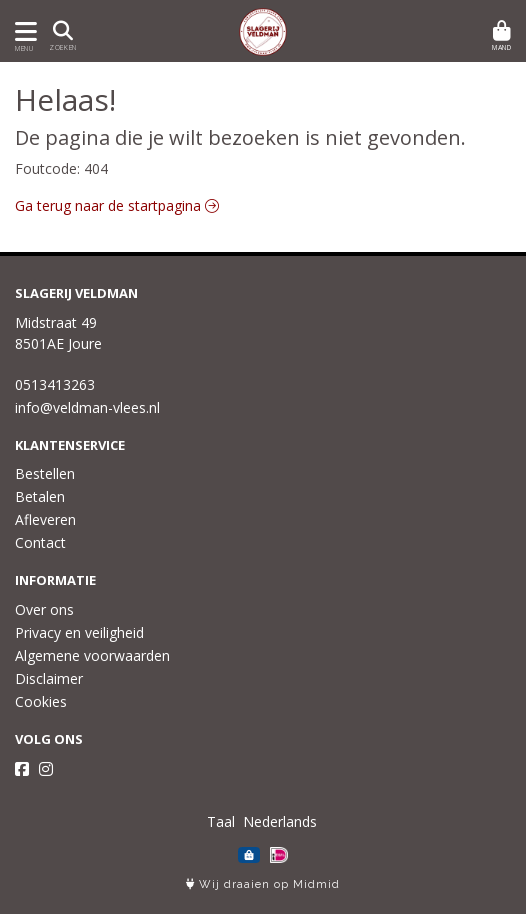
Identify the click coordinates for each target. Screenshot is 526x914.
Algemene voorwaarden (92, 655)
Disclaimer (49, 678)
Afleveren (45, 519)
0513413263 (55, 384)
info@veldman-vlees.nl (87, 407)
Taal (221, 821)
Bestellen (45, 473)
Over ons (44, 609)
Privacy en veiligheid (79, 632)
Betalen (40, 496)
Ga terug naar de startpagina (117, 205)
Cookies (41, 701)
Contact (40, 542)
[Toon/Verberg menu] (22, 31)
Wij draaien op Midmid (263, 884)
